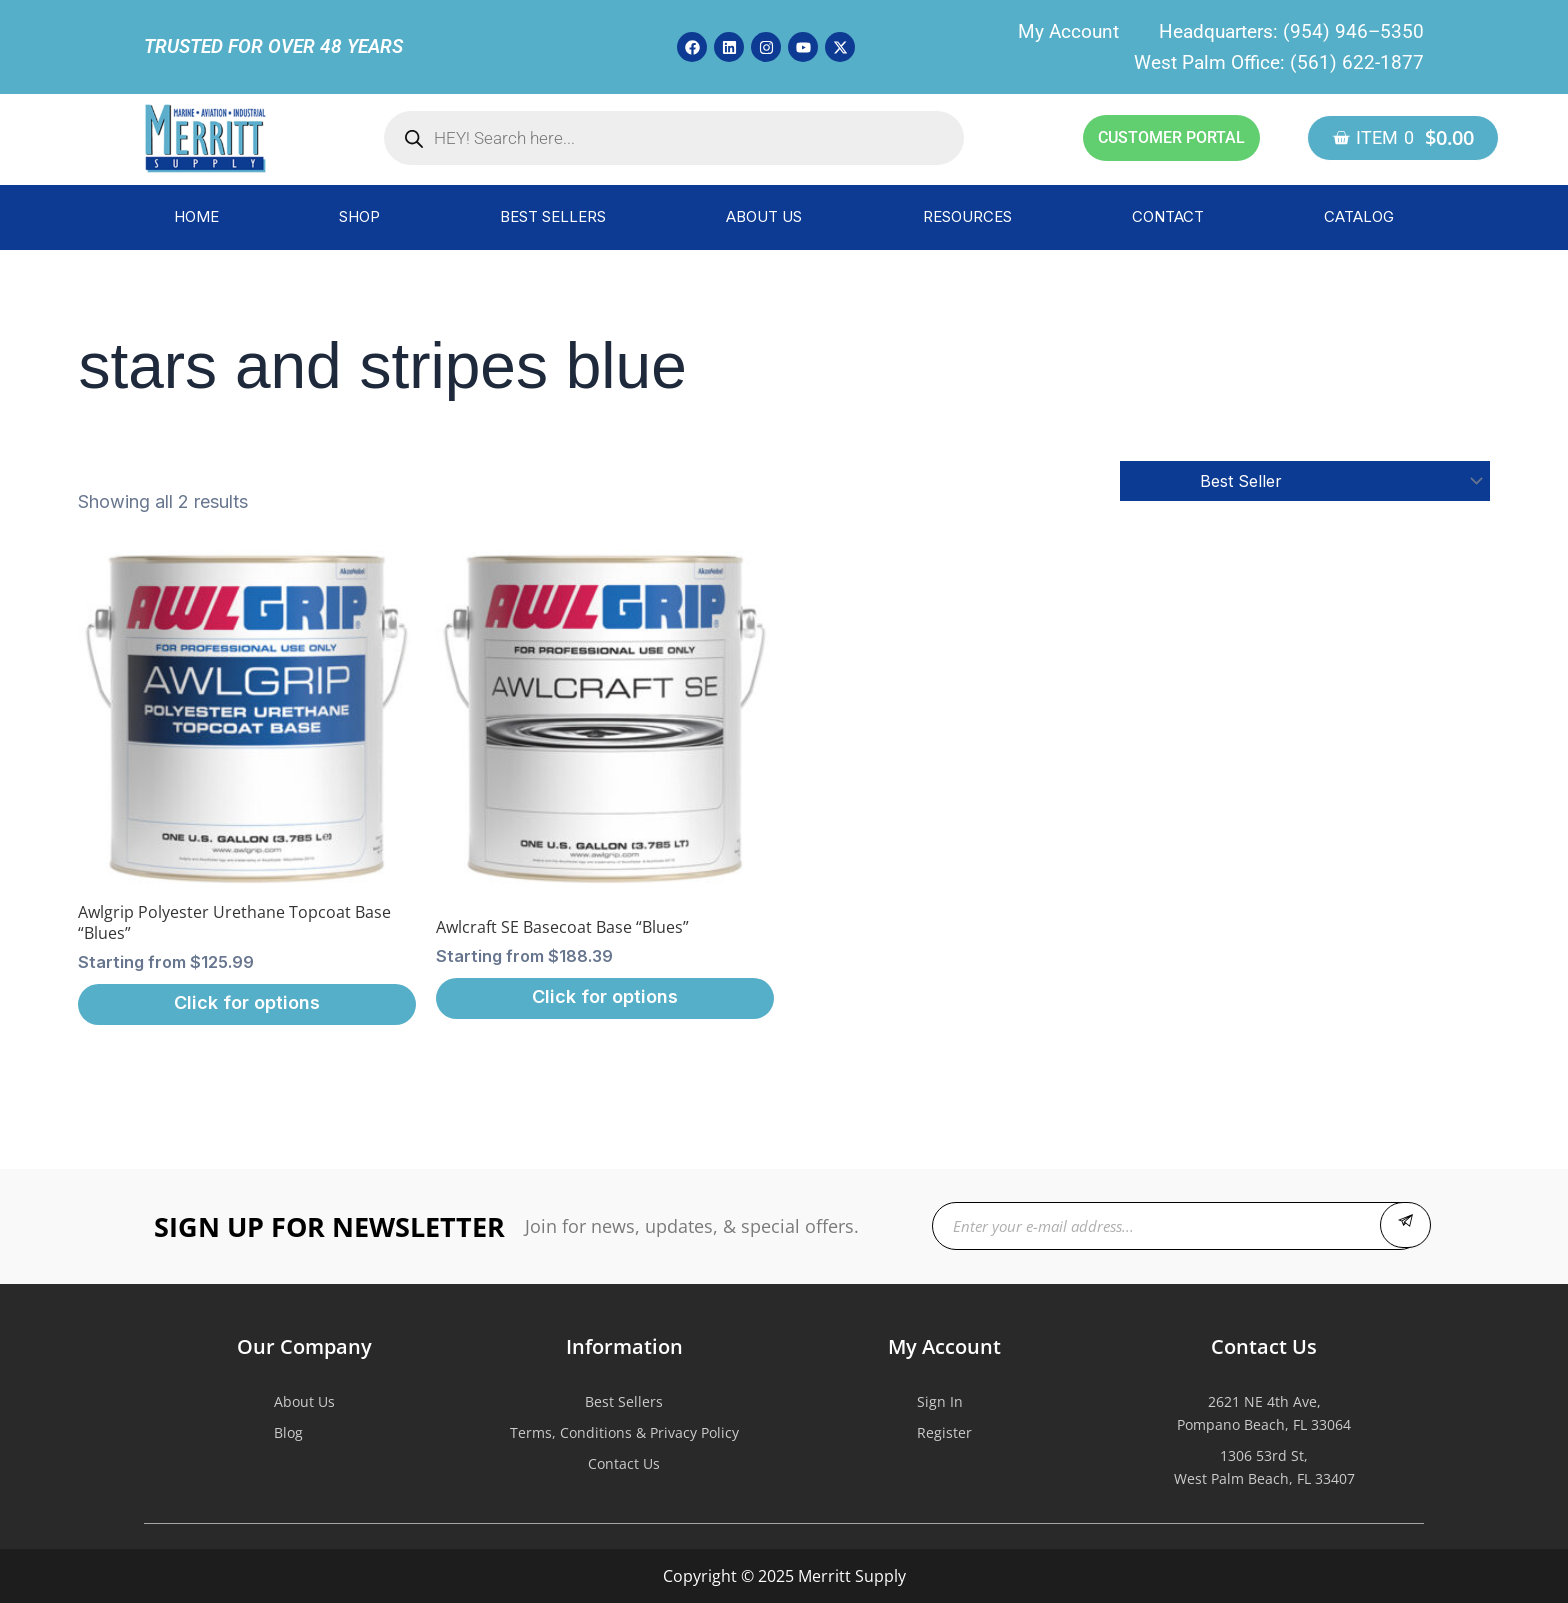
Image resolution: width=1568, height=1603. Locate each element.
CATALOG (1359, 216)
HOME (196, 216)
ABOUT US (764, 216)
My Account (1068, 31)
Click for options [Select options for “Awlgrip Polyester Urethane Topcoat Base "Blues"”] (247, 1002)
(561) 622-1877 (1357, 62)
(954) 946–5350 (1353, 31)
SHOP (359, 216)
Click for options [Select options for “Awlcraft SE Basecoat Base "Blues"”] (605, 996)
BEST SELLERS (553, 216)
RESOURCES (967, 216)
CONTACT (1168, 216)
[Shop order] (1305, 481)
